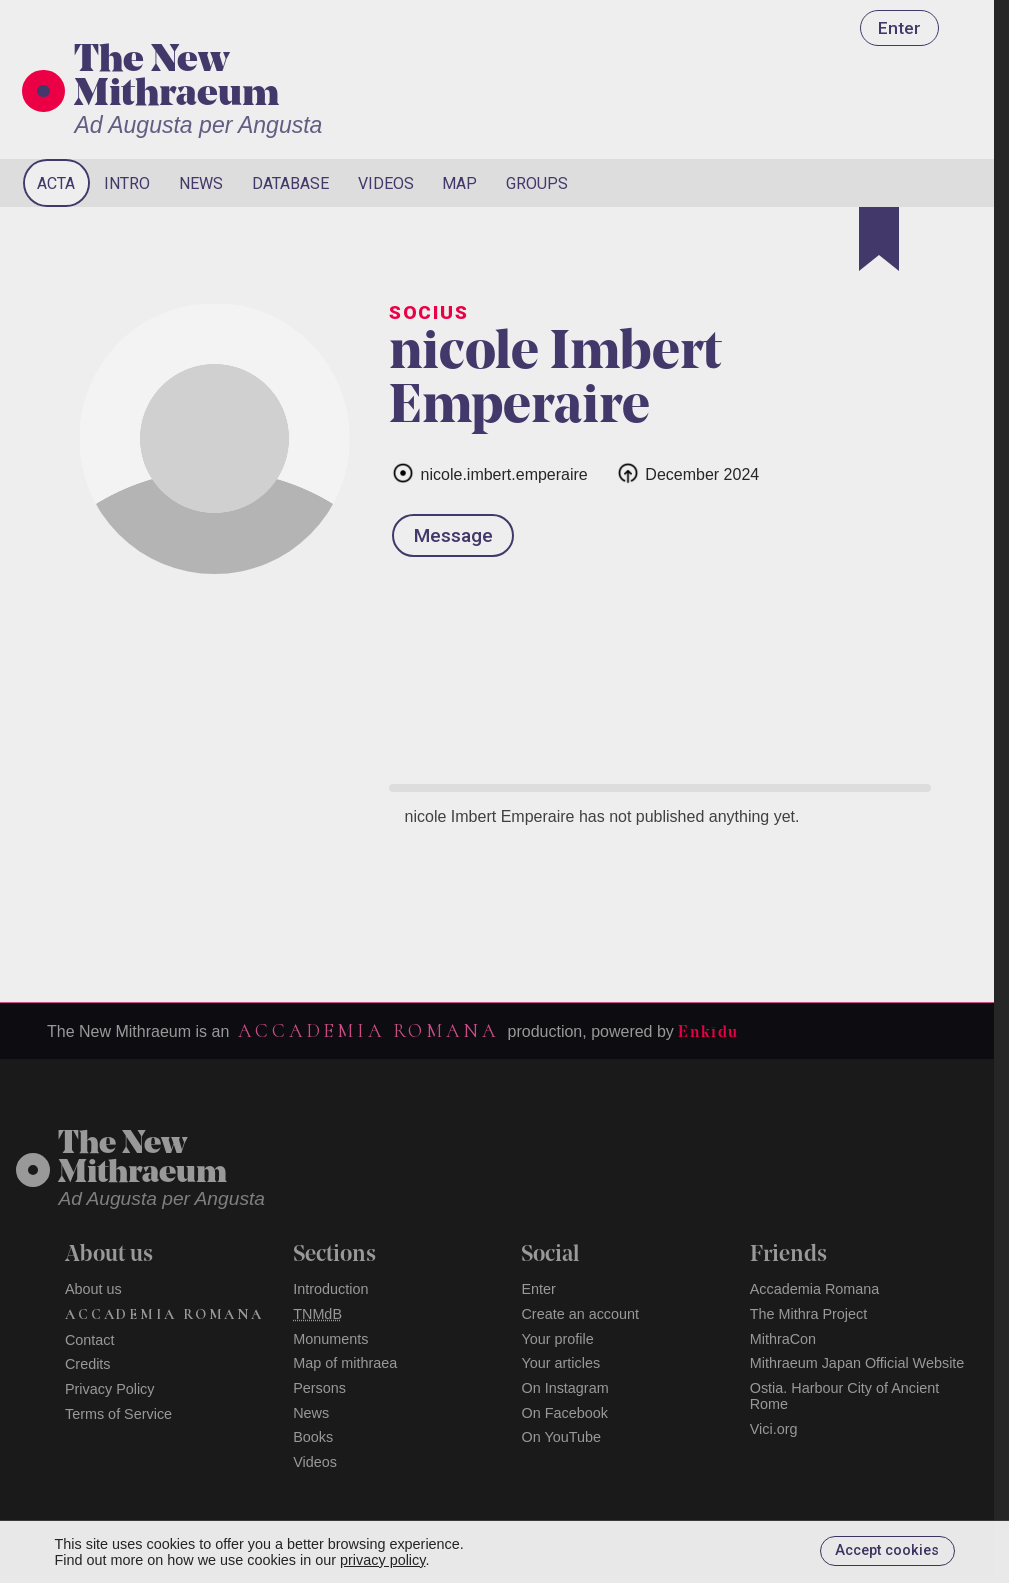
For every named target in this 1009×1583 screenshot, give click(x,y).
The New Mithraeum (176, 79)
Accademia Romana (368, 1031)
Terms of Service (118, 1414)
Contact (90, 1340)
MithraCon (783, 1339)
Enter (899, 28)
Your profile (557, 1339)
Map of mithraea (345, 1363)
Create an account (580, 1314)
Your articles (560, 1363)
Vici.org (774, 1429)
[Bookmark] (879, 239)
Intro (127, 183)
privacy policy (382, 1560)
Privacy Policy (110, 1389)
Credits (88, 1364)
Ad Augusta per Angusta (198, 125)
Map (459, 183)
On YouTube (561, 1437)
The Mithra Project (809, 1314)
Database (290, 183)
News (201, 183)
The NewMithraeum (142, 1159)
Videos (386, 183)
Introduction (330, 1289)
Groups (537, 183)
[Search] (899, 183)
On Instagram (564, 1388)
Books (313, 1437)
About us (93, 1289)
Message (453, 535)
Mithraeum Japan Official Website (857, 1363)
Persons (319, 1388)
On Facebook (564, 1413)
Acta (56, 183)
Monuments (330, 1339)
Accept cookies (887, 1550)
